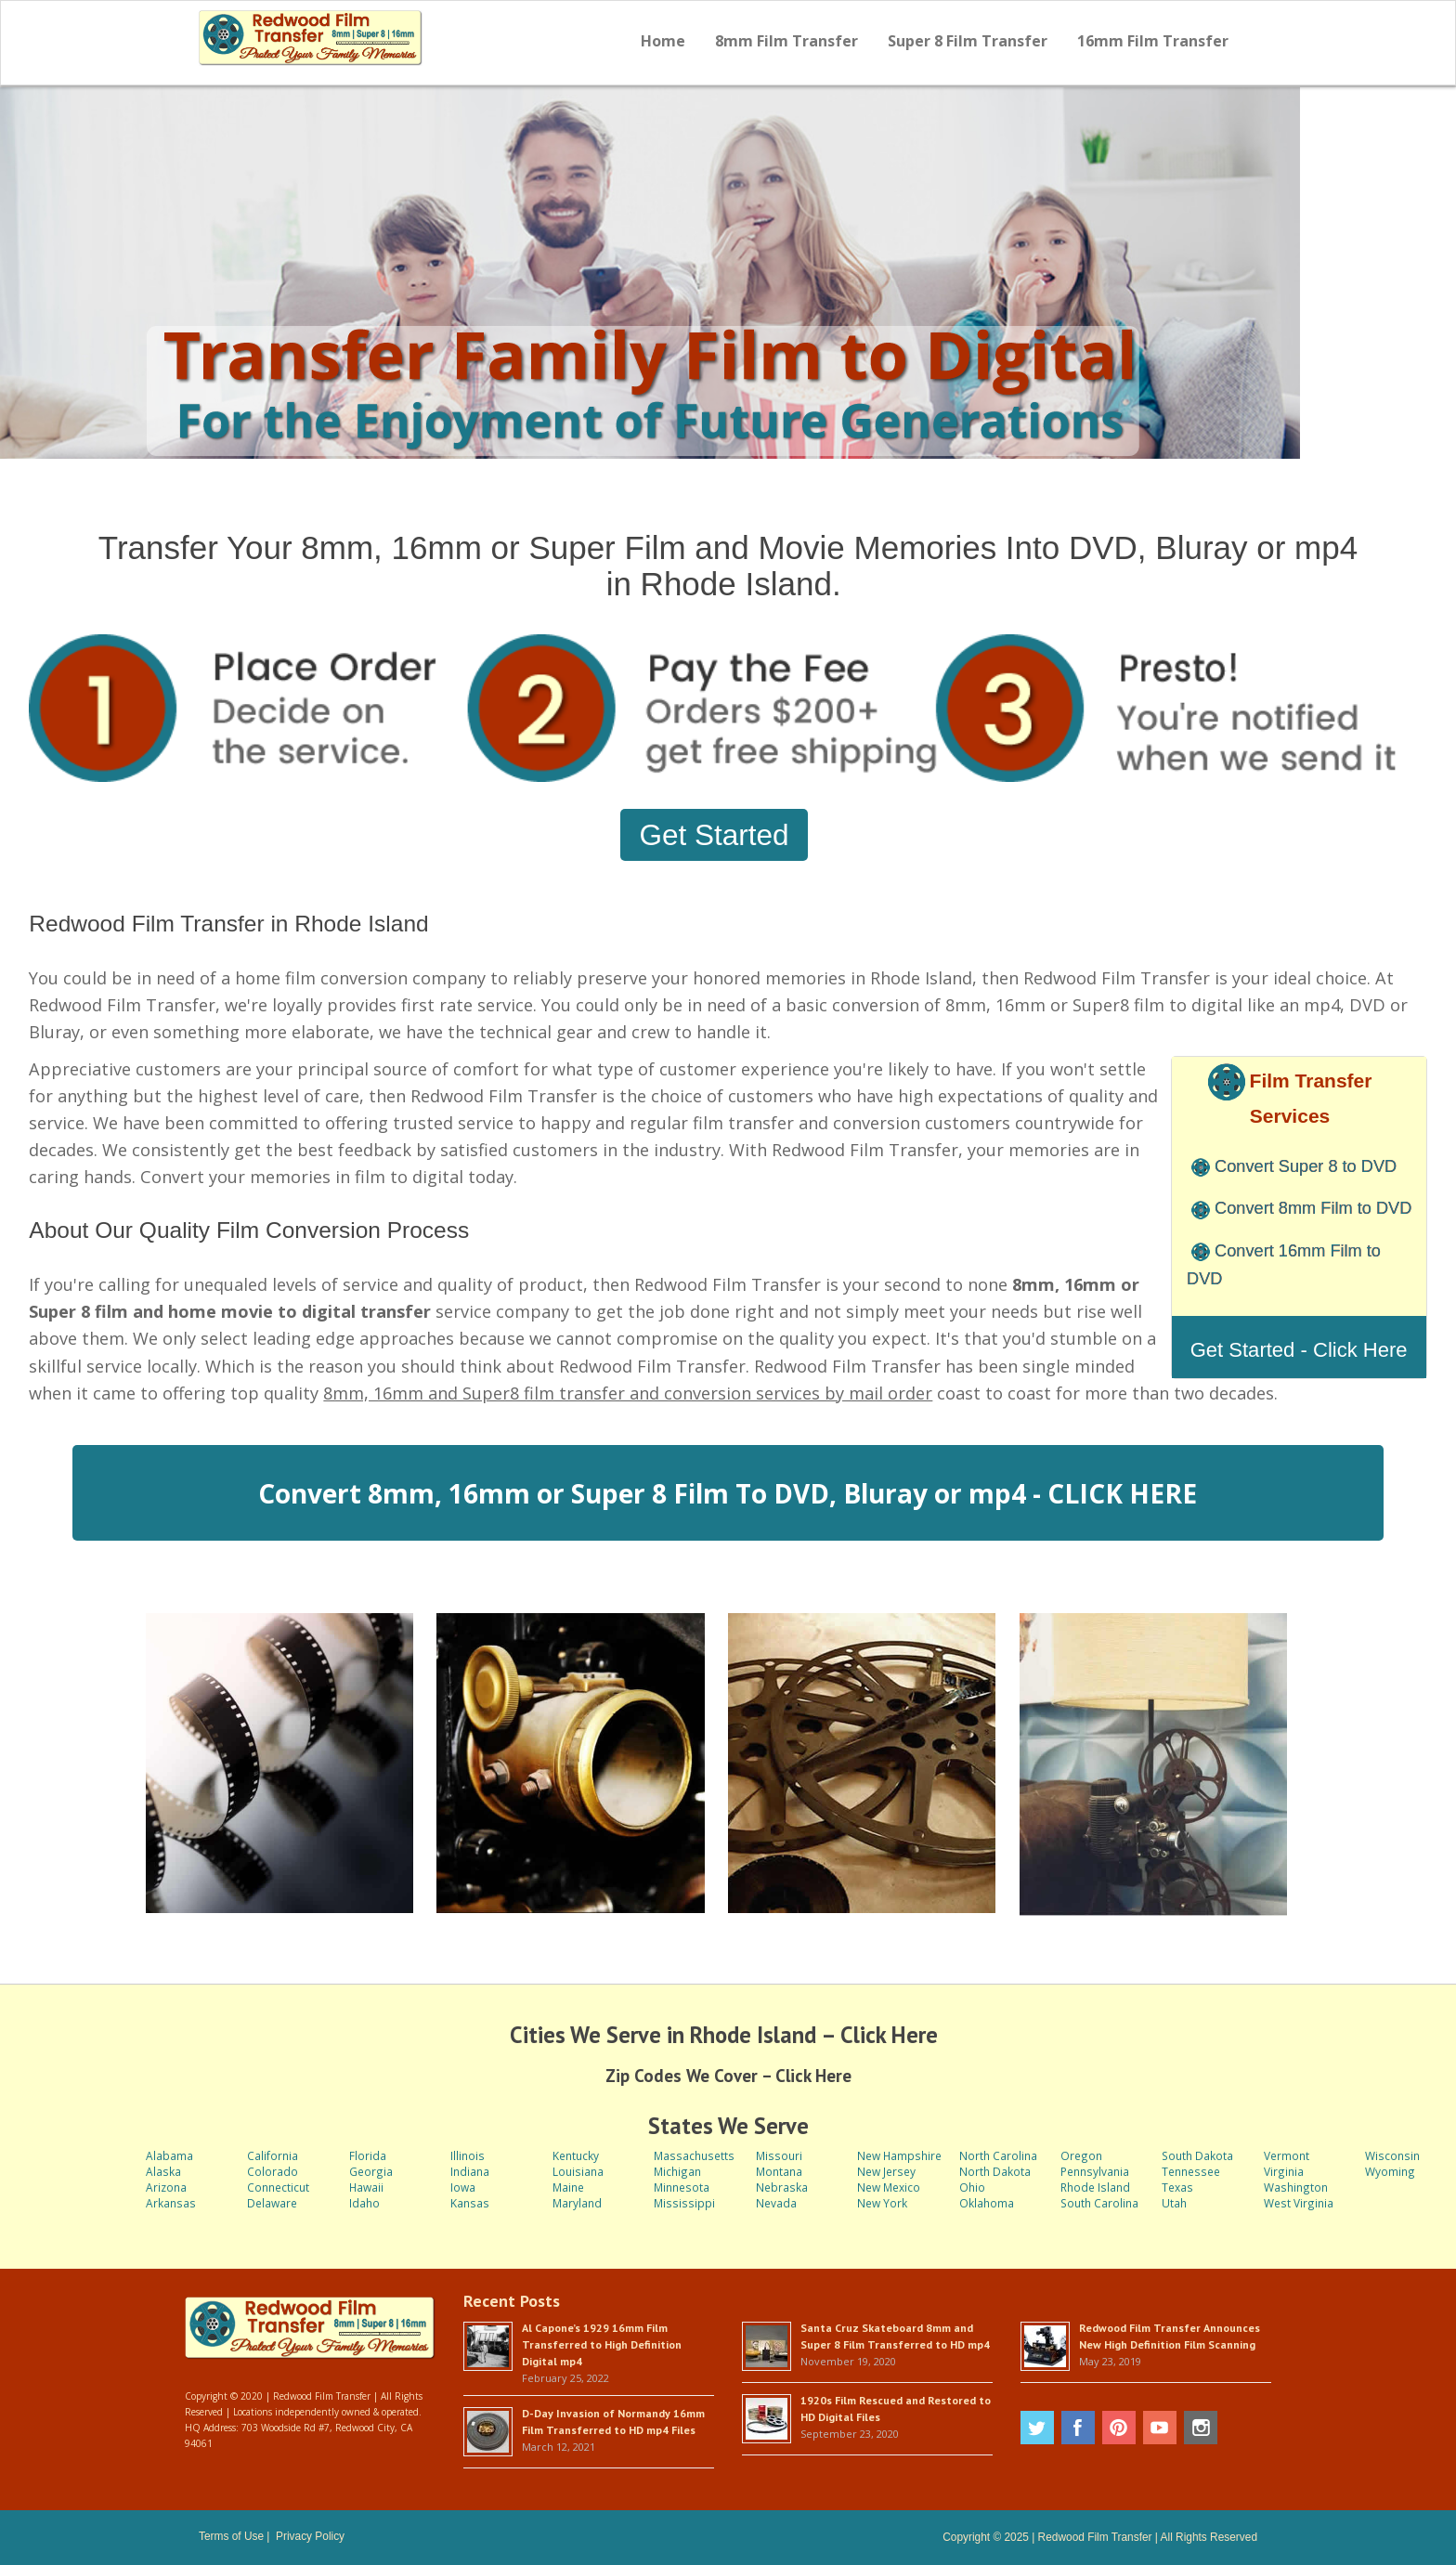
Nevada (776, 2202)
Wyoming (1390, 2171)
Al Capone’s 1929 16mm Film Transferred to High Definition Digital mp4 (602, 2344)
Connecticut (278, 2187)
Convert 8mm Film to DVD (1313, 1208)
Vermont (1286, 2155)
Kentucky (575, 2155)
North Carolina (998, 2155)
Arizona (166, 2187)
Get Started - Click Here (1299, 1349)
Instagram (1200, 2427)
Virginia (1284, 2171)
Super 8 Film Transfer (967, 41)
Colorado (272, 2171)
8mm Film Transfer (786, 41)
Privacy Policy (310, 2536)
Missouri (779, 2155)
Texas (1177, 2187)
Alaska (163, 2171)
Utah (1174, 2202)
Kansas (469, 2202)
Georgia (371, 2171)
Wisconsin (1392, 2155)
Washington (1296, 2187)
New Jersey (886, 2171)
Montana (779, 2171)
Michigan (677, 2171)
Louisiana (578, 2171)
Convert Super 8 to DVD (1306, 1166)
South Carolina (1099, 2202)
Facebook (1078, 2427)
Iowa (462, 2187)
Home (663, 41)
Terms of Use (231, 2536)
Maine (568, 2187)
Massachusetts (694, 2155)
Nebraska (782, 2187)
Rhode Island (1095, 2187)
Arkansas (171, 2202)
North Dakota (995, 2171)
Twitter (1037, 2427)
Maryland (577, 2202)
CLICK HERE (1122, 1493)
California (272, 2155)
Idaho (364, 2202)
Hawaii (366, 2187)
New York (882, 2202)
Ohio (972, 2187)
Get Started (713, 835)
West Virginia (1298, 2202)
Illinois (467, 2155)
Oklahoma (986, 2202)
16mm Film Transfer (1152, 41)
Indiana (469, 2171)
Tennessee (1191, 2171)
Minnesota (681, 2187)
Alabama (169, 2155)
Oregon (1081, 2155)
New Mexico (888, 2187)
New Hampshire (899, 2155)
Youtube (1159, 2427)
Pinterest (1119, 2427)
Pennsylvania (1094, 2171)
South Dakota (1197, 2155)
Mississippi (684, 2202)
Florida (367, 2155)
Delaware (272, 2202)
